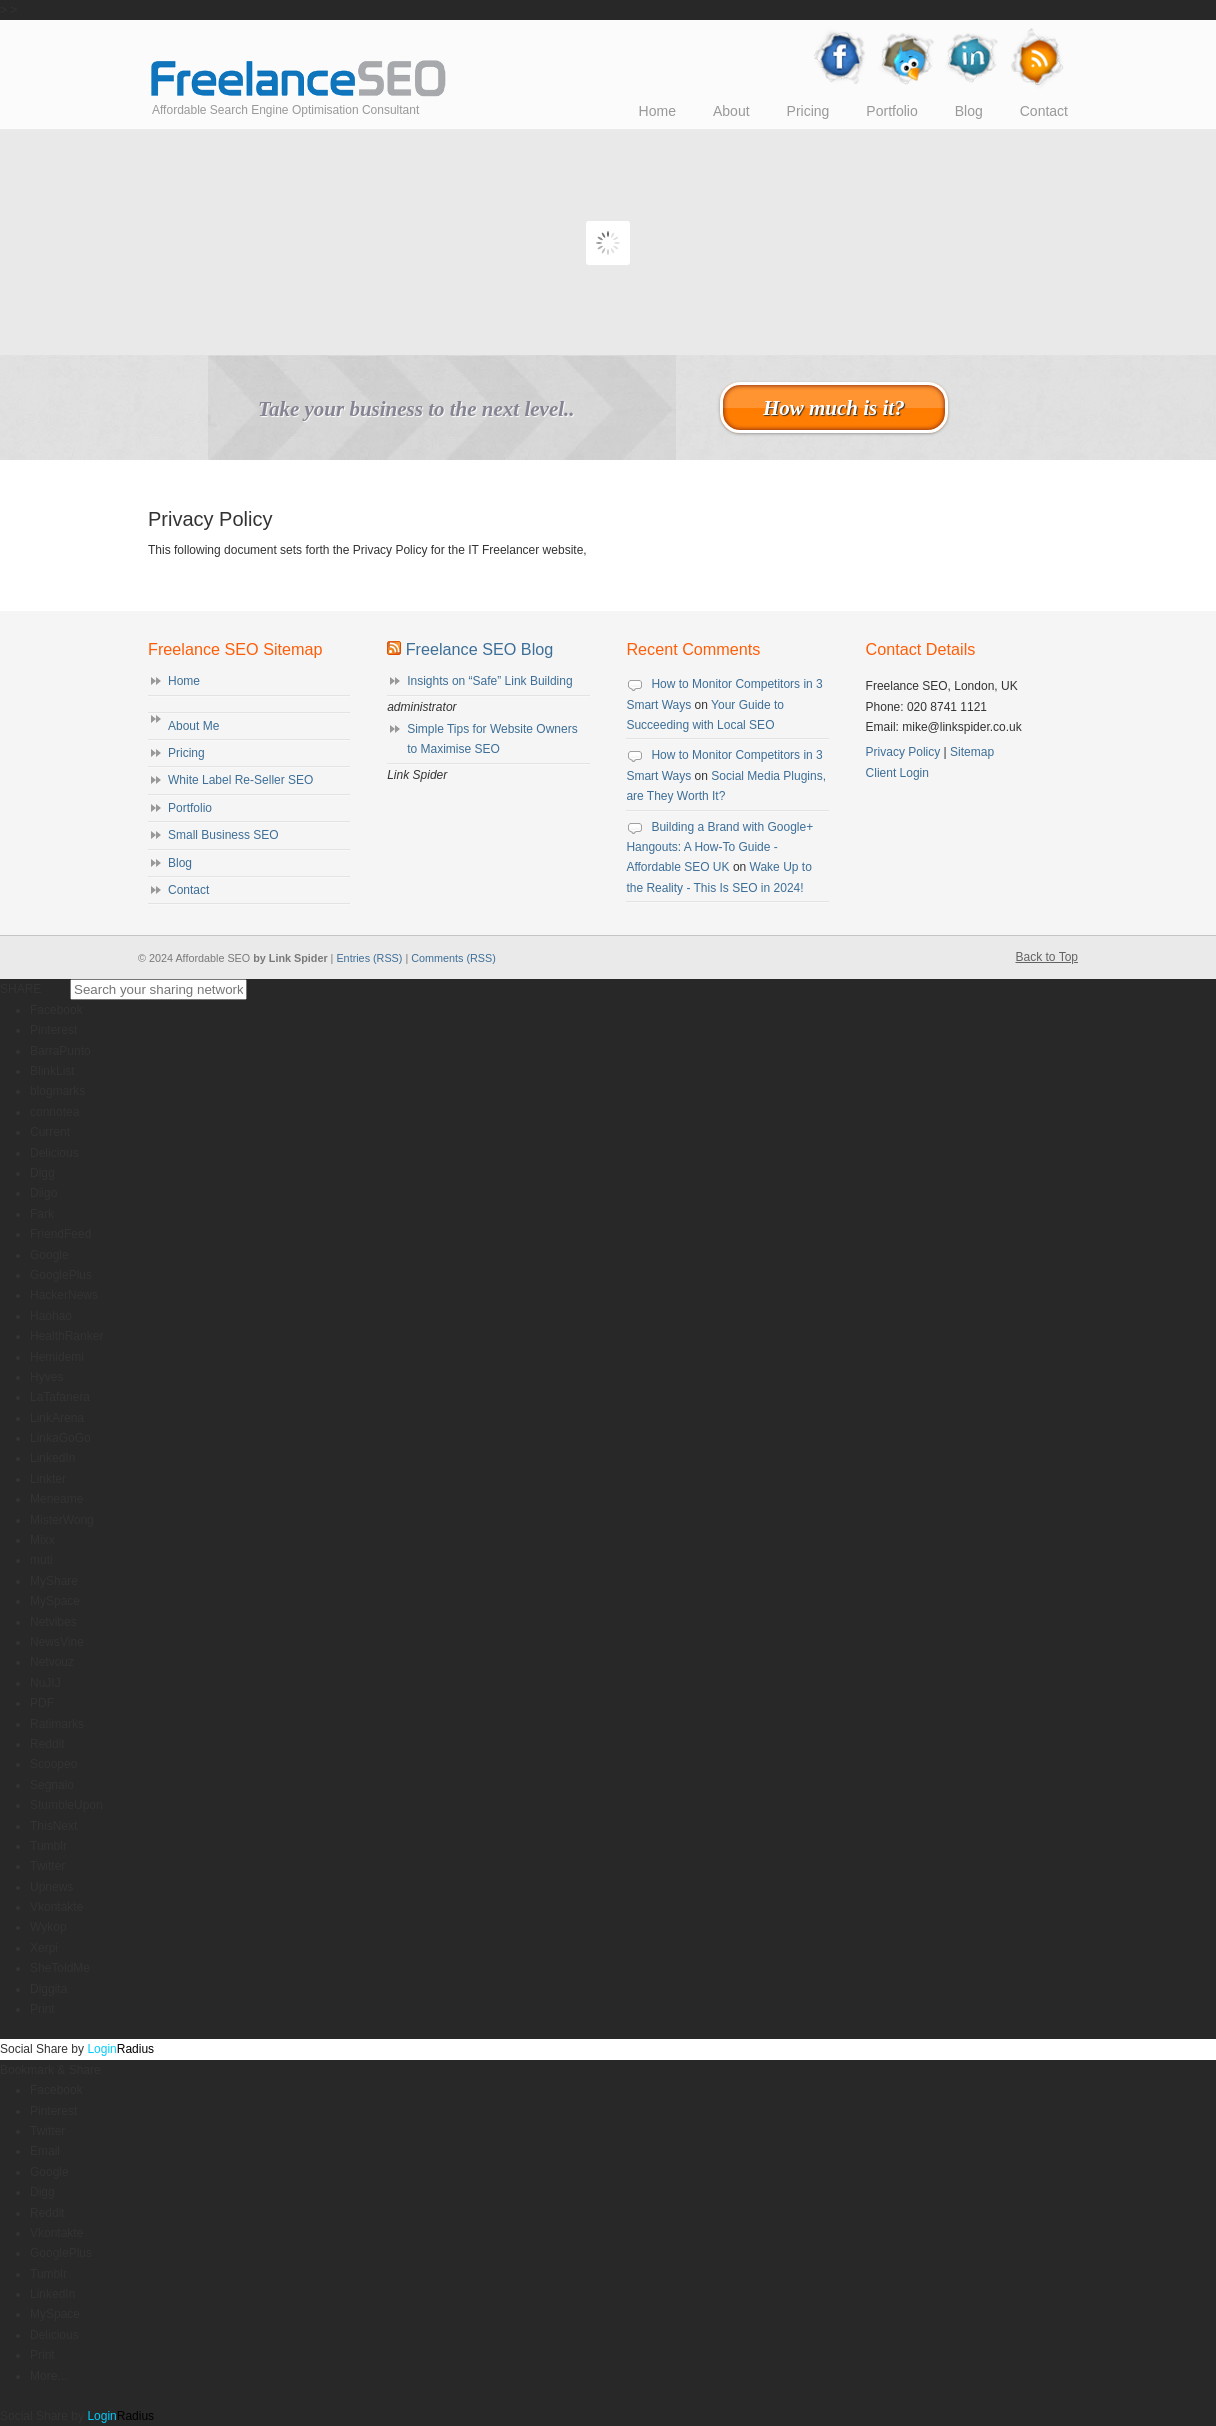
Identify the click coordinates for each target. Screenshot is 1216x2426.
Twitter (47, 1866)
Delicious (54, 1153)
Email (45, 2151)
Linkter (48, 1479)
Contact (188, 890)
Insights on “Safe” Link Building (489, 681)
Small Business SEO (223, 835)
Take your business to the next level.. (416, 409)
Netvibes (53, 1622)
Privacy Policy (903, 752)
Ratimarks (57, 1724)
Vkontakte (56, 1907)
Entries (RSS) (369, 958)
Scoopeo (53, 1764)
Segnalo (52, 1785)
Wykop (48, 1927)
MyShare (54, 1581)
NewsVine (57, 1642)
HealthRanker (66, 1336)
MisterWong (62, 1520)
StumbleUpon (66, 1805)
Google (49, 1255)
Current (50, 1132)
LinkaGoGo (60, 1438)
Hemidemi (57, 1357)
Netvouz (52, 1662)
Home (184, 681)
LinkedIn (52, 1458)
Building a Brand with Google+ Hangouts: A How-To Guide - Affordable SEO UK (719, 847)
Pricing (186, 753)
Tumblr (48, 1846)
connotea (54, 1112)
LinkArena (57, 1418)
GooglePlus (61, 1275)
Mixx (42, 1540)
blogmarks (57, 1091)
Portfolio (190, 808)
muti (41, 1560)
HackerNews (64, 1295)
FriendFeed (60, 1234)
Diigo (43, 1193)
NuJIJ (45, 1683)
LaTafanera (60, 1397)
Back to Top (1047, 957)
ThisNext (53, 1826)
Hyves (46, 1377)
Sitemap (972, 752)
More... (48, 2376)
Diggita (48, 1989)
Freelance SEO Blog (480, 649)
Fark (42, 1214)
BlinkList (52, 1071)
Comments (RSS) (453, 958)
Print (42, 2009)
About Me (193, 726)
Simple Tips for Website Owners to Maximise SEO (492, 739)
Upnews (51, 1887)
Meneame (56, 1499)
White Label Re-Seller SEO (240, 780)
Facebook (56, 1010)
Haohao (51, 1316)
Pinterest (53, 1030)
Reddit (47, 1744)
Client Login (897, 773)
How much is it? (834, 407)
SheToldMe (60, 1968)
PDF (42, 1703)
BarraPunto (60, 1051)
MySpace (55, 1601)
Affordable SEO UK (298, 63)
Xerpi (44, 1948)
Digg (42, 1173)
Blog (180, 863)
